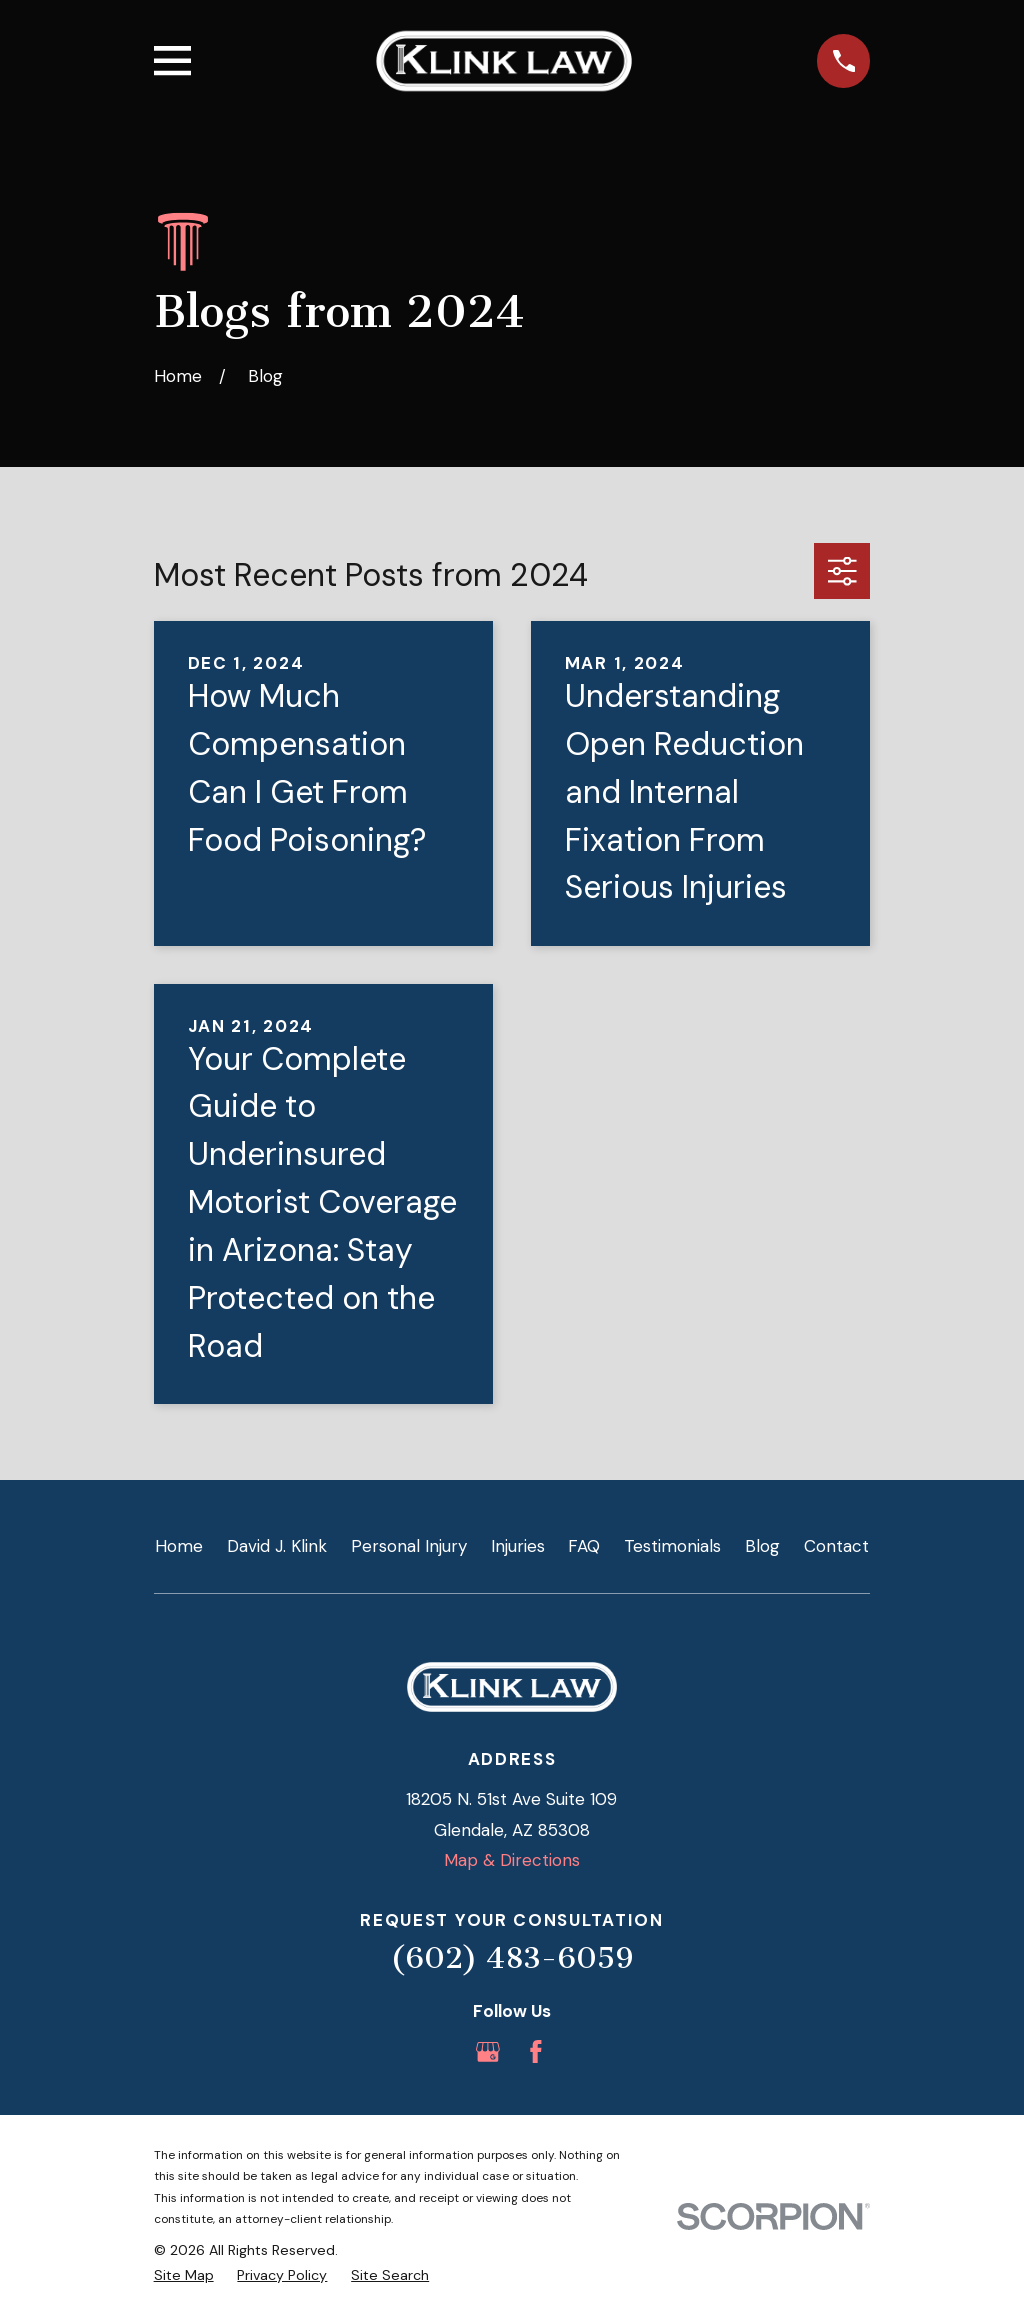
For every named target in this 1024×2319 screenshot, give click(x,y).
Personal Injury (409, 1546)
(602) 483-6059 (511, 1958)
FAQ (584, 1546)
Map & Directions (512, 1860)
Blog (762, 1546)
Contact (836, 1546)
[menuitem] (184, 2276)
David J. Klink (277, 1546)
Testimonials (672, 1546)
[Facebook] (536, 2052)
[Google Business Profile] (488, 2052)
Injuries (518, 1546)
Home (179, 1546)
